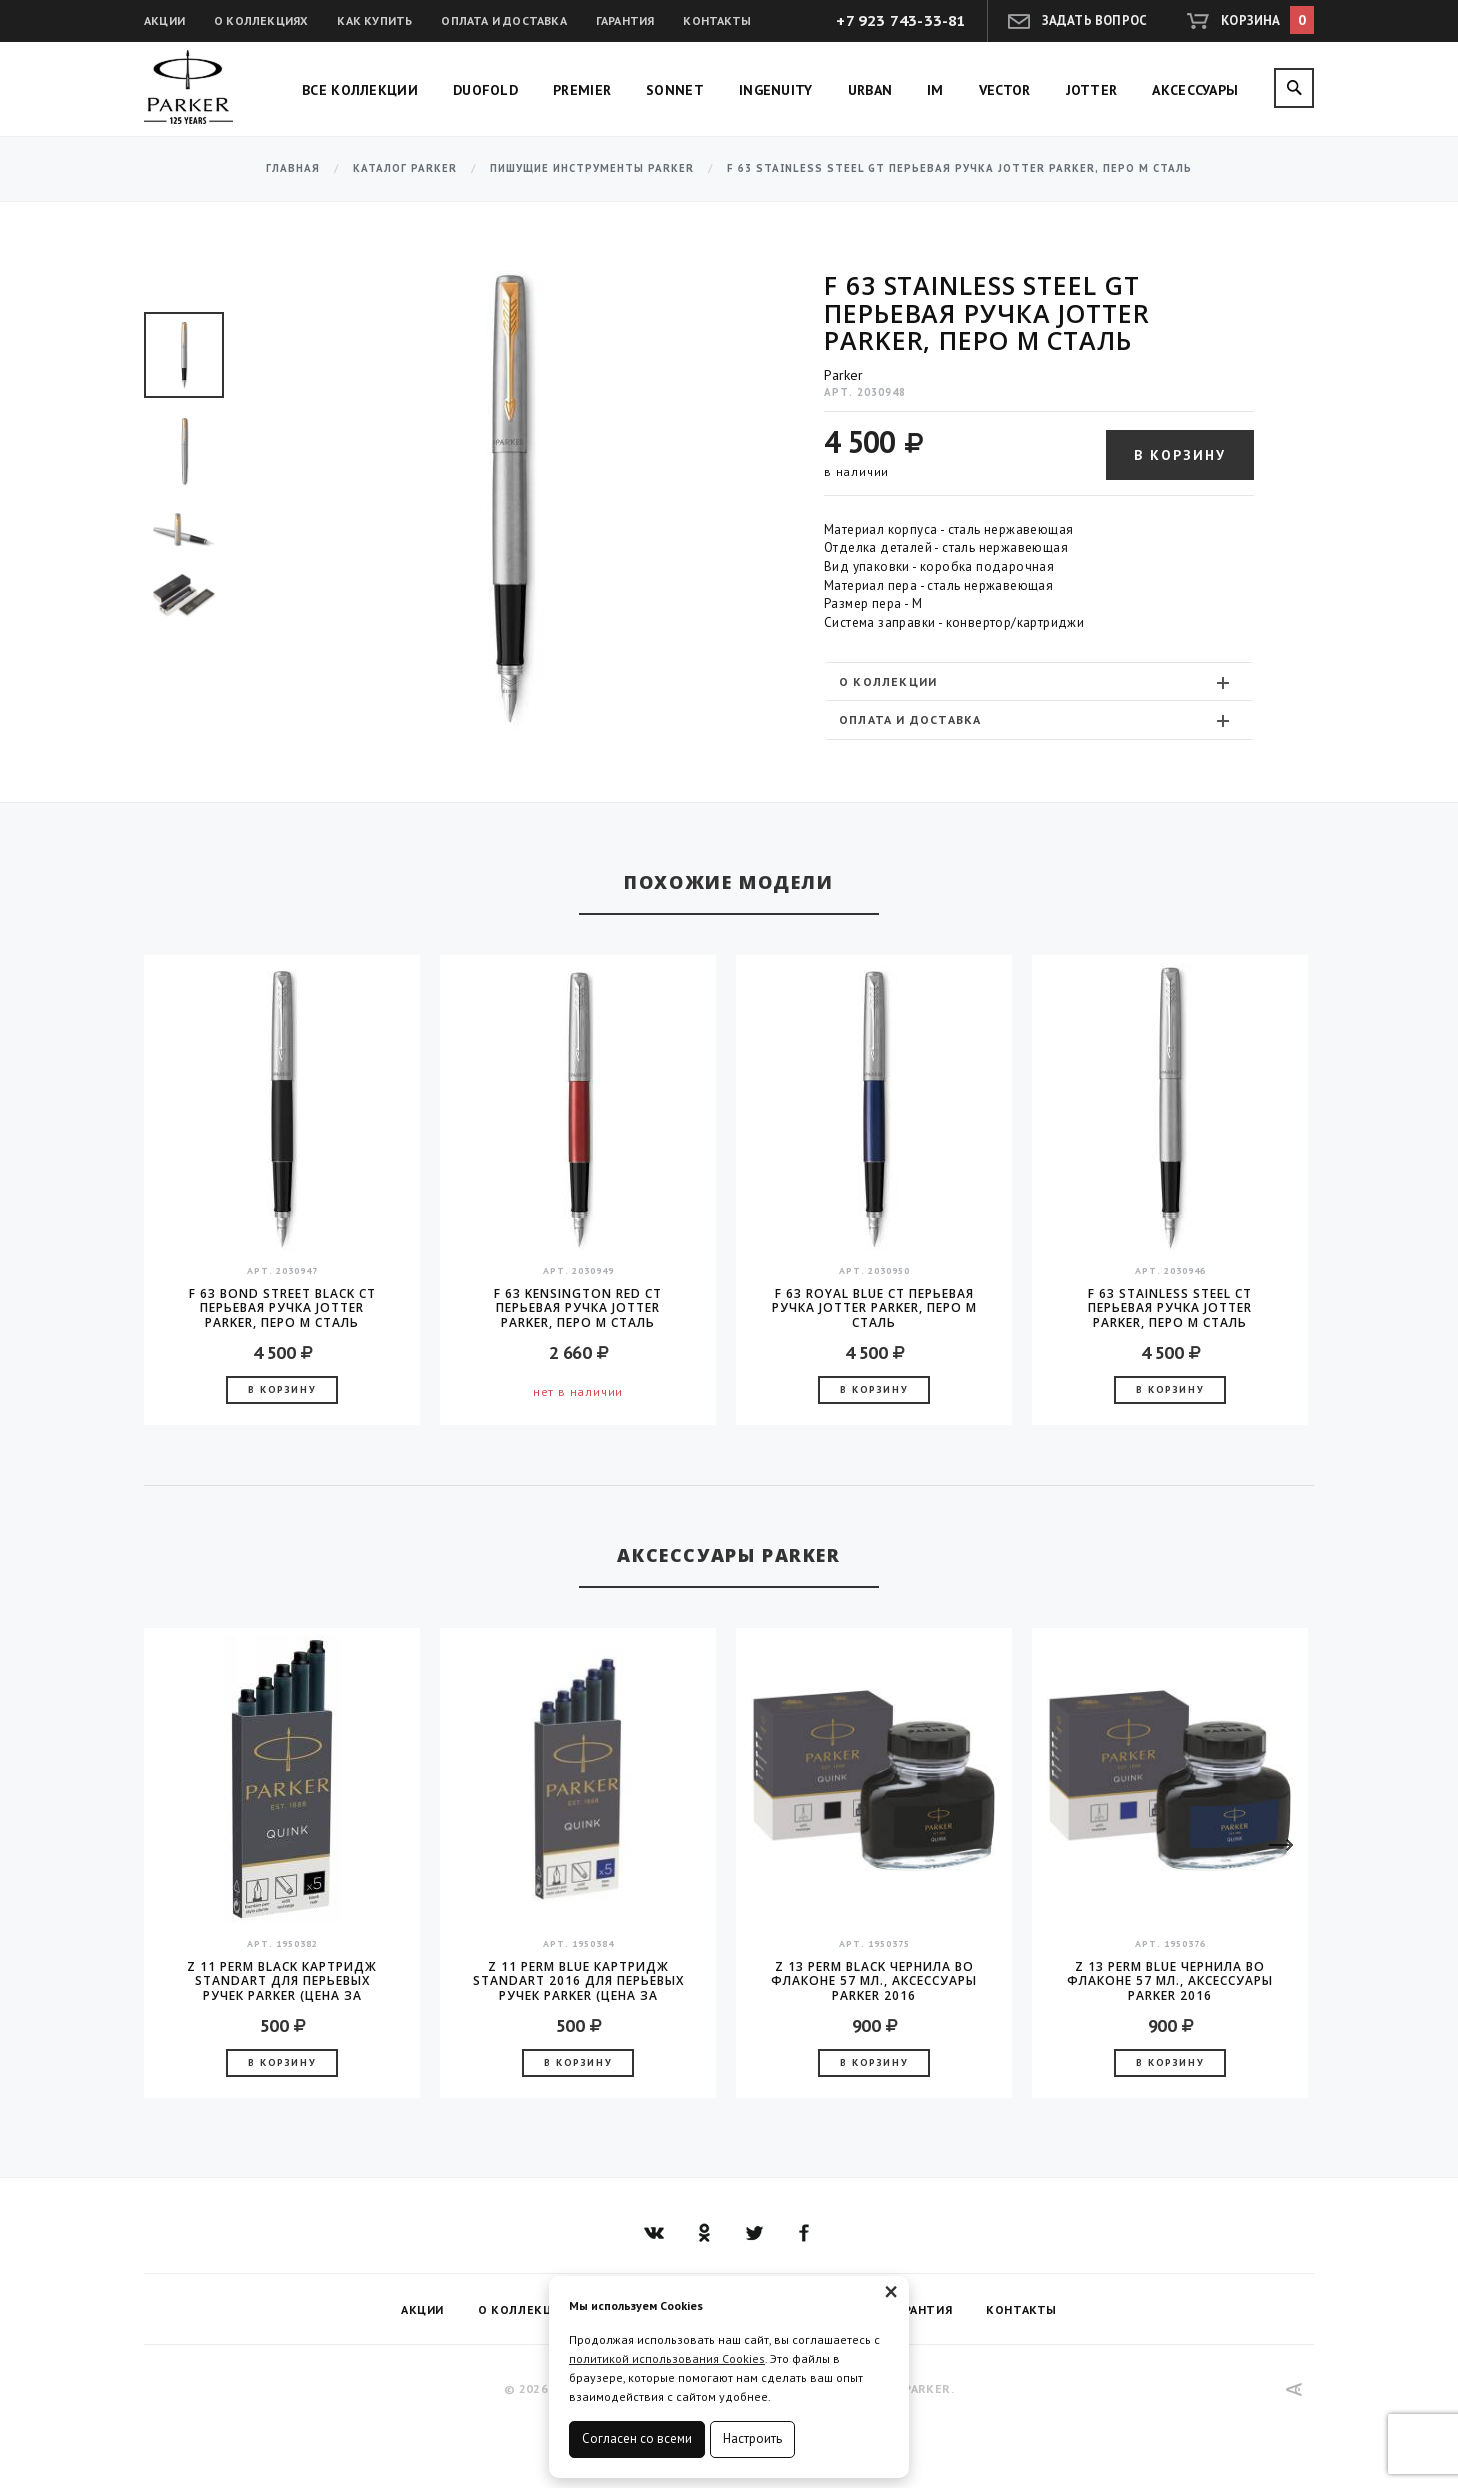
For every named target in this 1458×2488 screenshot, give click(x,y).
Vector (1005, 90)
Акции (164, 20)
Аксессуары (1195, 90)
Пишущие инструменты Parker (592, 168)
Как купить (374, 20)
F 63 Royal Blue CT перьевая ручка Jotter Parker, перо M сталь (874, 1308)
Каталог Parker (405, 168)
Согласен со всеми (637, 2438)
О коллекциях (261, 20)
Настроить (752, 2438)
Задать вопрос (1095, 20)
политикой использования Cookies (667, 2358)
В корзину (1180, 455)
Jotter (1092, 90)
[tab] (1039, 681)
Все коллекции (360, 90)
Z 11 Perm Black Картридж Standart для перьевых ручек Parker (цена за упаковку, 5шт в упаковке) (282, 1981)
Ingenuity (776, 90)
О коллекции (1036, 682)
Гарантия (625, 20)
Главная (293, 168)
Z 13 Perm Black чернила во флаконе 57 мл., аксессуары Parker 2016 (874, 1981)
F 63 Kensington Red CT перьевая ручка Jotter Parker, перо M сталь (578, 1308)
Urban (870, 90)
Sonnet (675, 90)
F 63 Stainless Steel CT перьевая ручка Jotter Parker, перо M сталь (1170, 1308)
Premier (582, 90)
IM (935, 90)
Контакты (717, 20)
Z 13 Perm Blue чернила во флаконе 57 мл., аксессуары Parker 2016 (1170, 1981)
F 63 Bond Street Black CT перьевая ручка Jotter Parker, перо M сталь (282, 1308)
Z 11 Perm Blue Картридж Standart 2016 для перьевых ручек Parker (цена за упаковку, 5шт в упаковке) (578, 1981)
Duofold (485, 90)
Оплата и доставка (503, 20)
